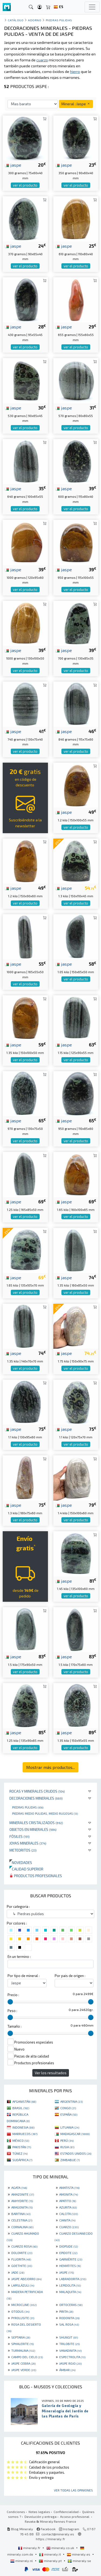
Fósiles (19, 1836)
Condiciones (16, 2512)
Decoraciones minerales (36, 1798)
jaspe (13, 164)
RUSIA (67, 2147)
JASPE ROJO (70, 2363)
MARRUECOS (24, 2134)
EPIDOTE (68, 2253)
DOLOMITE (21, 2253)
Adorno (34, 20)
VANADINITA (70, 2350)
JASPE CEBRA (23, 2363)
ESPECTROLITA (72, 2357)
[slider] (10, 2001)
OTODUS (20, 2311)
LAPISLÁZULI (22, 2285)
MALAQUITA (70, 2292)
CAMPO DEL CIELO (27, 2357)
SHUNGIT (68, 2337)
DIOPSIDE (68, 2246)
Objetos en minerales (33, 1829)
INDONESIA (23, 2127)
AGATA (19, 2187)
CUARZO (69, 2227)
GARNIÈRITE (70, 2259)
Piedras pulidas (27, 1807)
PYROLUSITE (22, 2318)
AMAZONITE (22, 2194)
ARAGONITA (22, 2207)
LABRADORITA (72, 2279)
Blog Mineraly (20, 2529)
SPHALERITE (22, 2344)
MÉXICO (20, 2140)
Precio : (13, 1995)
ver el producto (25, 185)
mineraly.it (50, 2554)
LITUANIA (69, 2127)
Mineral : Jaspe (75, 103)
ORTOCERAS (70, 2305)
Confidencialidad (66, 2512)
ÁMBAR (67, 2370)
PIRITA (66, 2311)
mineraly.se (79, 2561)
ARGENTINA (71, 2101)
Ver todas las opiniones (73, 2490)
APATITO (67, 2201)
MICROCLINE (24, 2305)
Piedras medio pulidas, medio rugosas (45, 1813)
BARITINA (20, 2214)
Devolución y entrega (41, 2516)
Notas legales (39, 2512)
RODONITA (69, 2318)
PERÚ (67, 2140)
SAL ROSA (69, 2324)
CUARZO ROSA (24, 2246)
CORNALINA (22, 2227)
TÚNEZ (19, 2153)
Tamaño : (15, 2026)
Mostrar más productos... (50, 1767)
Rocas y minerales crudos (37, 1791)
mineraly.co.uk (60, 2548)
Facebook (46, 2529)
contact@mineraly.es (57, 2534)
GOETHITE (21, 2265)
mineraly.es (79, 2554)
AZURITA (68, 2207)
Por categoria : (18, 1906)
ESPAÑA (68, 2114)
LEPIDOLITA (70, 2285)
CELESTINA (21, 2220)
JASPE (66, 2272)
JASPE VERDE (23, 2370)
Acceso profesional (75, 2516)
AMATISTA (69, 2187)
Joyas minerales (27, 1843)
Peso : (12, 2011)
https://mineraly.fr (50, 2539)
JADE (17, 2272)
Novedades (20, 1862)
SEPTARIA (20, 2337)
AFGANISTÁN (24, 2101)
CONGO (68, 2108)
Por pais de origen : (70, 1976)
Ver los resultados (51, 2072)
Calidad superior (26, 1869)
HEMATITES (70, 2265)
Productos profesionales (35, 1875)
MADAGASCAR (75, 2134)
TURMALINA (23, 2350)
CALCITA (68, 2214)
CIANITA (67, 2220)
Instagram (69, 2529)
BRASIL (20, 2108)
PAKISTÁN (21, 2147)
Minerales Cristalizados (36, 1822)
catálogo (15, 20)
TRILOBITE (69, 2344)
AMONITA (68, 2194)
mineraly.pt (50, 2561)
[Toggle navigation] (92, 7)
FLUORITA (21, 2259)
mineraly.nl (22, 2561)
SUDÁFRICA (22, 2160)
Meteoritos (23, 1850)
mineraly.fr (29, 2548)
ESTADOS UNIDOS (75, 2153)
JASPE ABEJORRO (26, 2279)
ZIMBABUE (70, 2160)
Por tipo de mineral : (24, 1976)
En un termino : (19, 1956)
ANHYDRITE (22, 2201)
